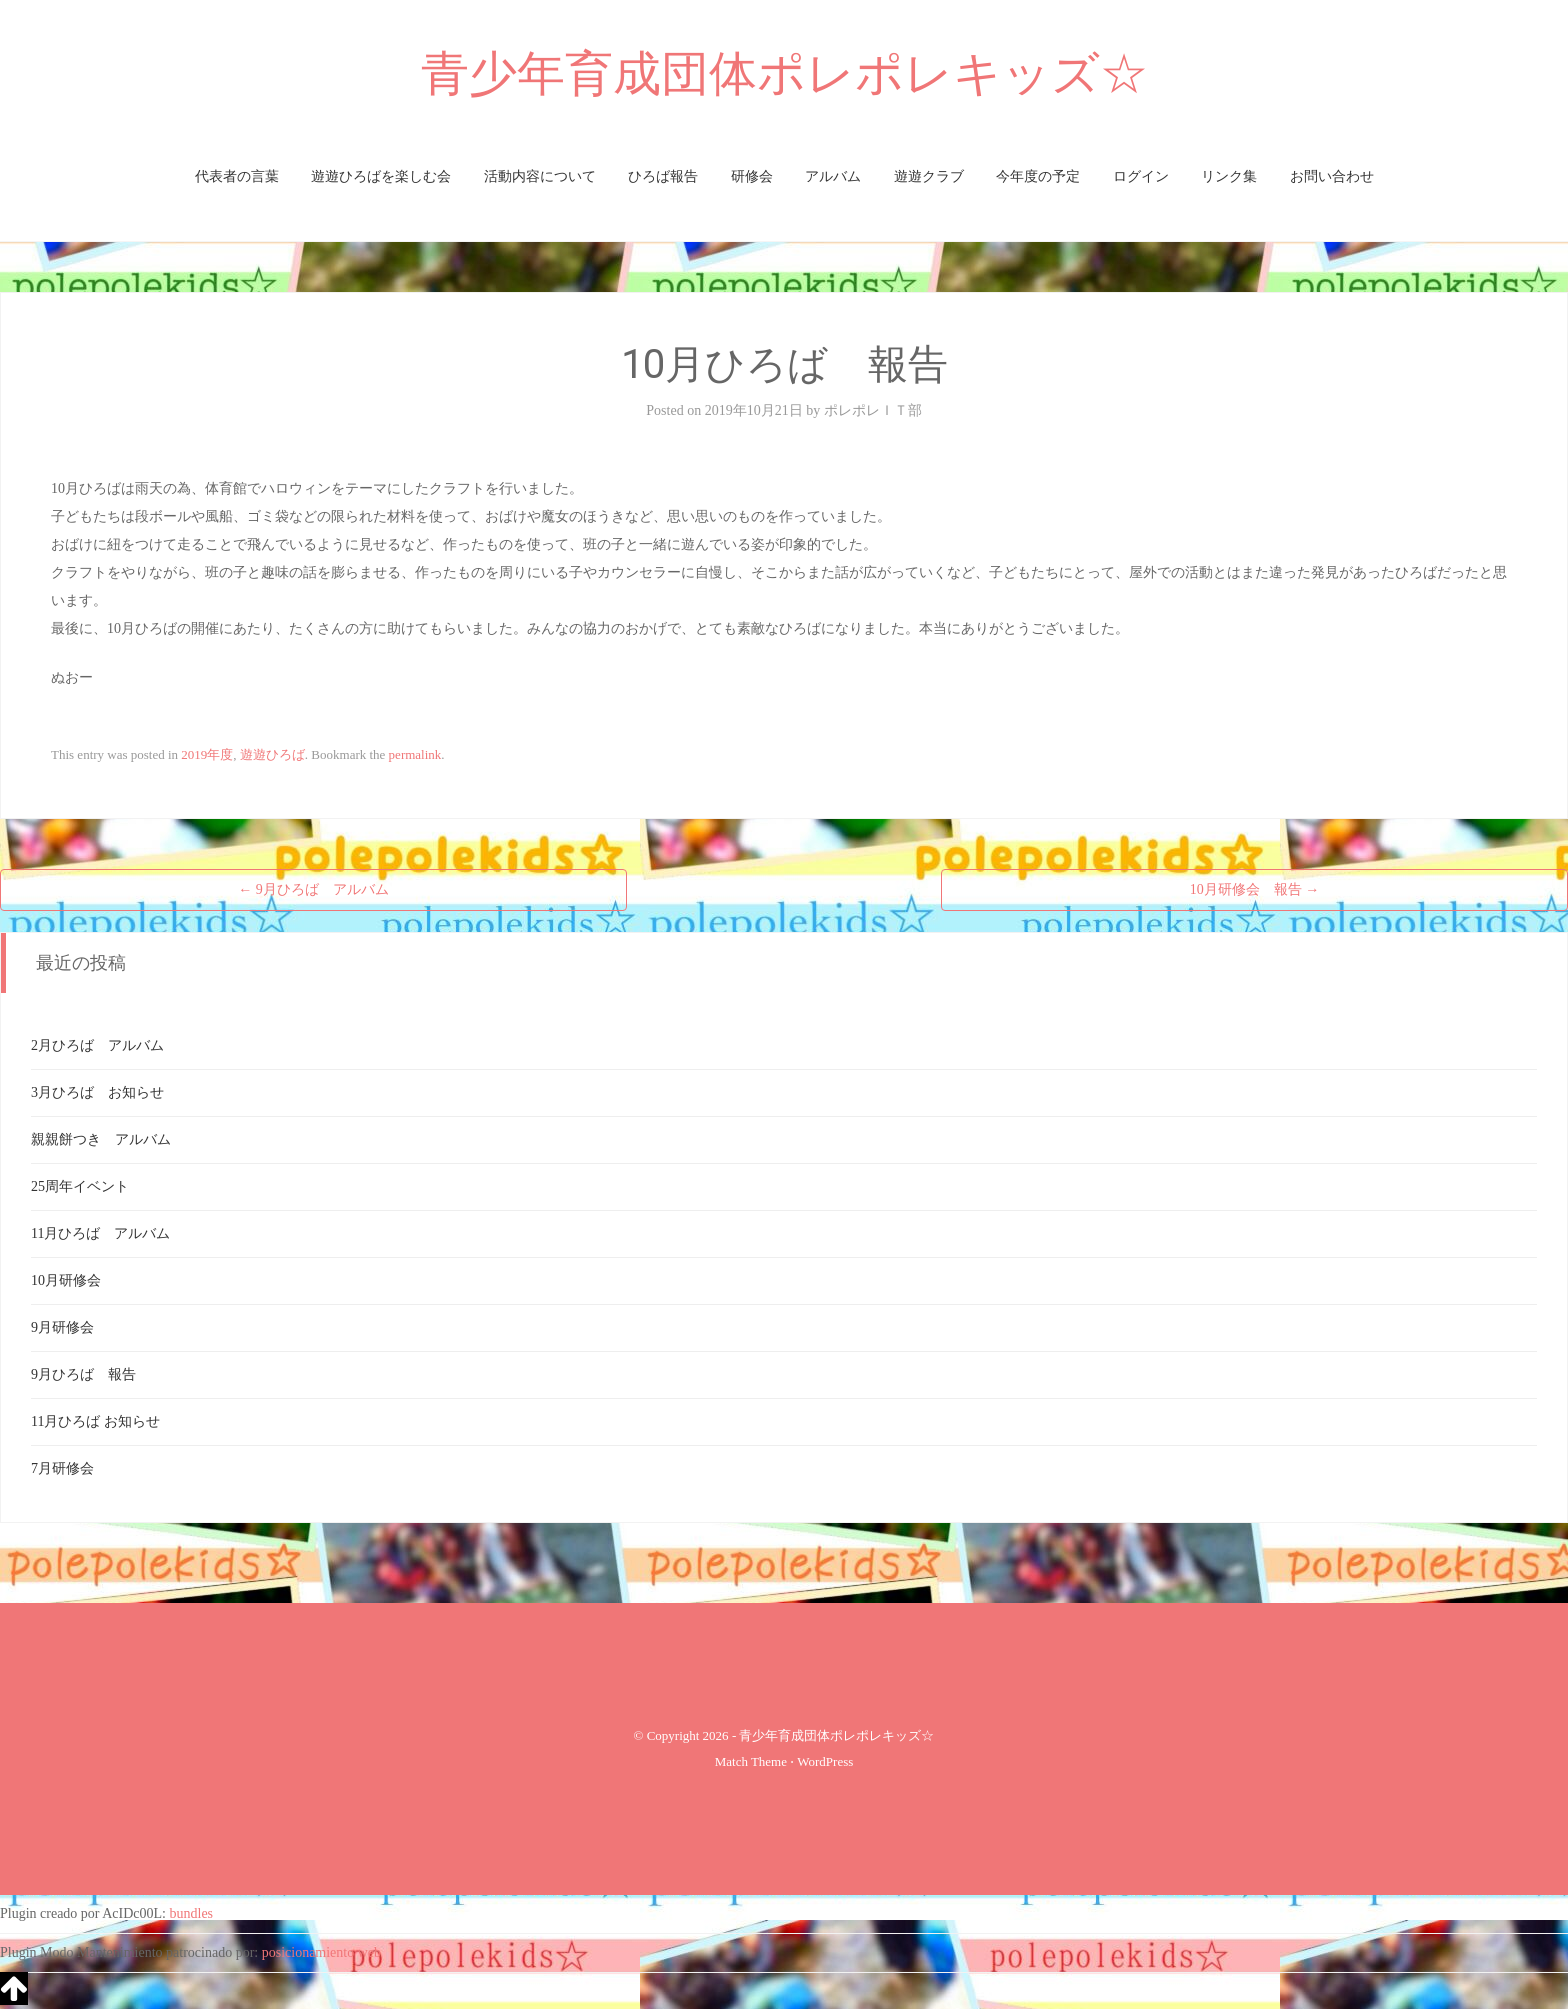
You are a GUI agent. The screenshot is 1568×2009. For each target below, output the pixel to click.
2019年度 (207, 754)
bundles (192, 1913)
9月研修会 (62, 1327)
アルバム (833, 176)
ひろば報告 (663, 176)
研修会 (752, 176)
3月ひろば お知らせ (97, 1092)
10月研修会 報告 (1255, 889)
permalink (415, 754)
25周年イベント (80, 1186)
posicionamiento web (321, 1952)
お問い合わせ (1332, 176)
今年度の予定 (1038, 176)
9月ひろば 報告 (83, 1374)
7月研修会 (62, 1468)
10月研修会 (66, 1280)
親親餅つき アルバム (101, 1139)
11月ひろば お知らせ (95, 1421)
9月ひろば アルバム (313, 889)
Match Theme (751, 1761)
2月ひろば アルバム (97, 1045)
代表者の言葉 (237, 176)
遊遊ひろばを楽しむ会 (381, 176)
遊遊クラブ (929, 176)
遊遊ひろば (272, 754)
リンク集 (1229, 176)
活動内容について (540, 176)
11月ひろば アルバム (100, 1233)
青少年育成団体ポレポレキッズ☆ (784, 73)
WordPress (825, 1761)
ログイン (1141, 176)
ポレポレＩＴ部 (873, 410)
